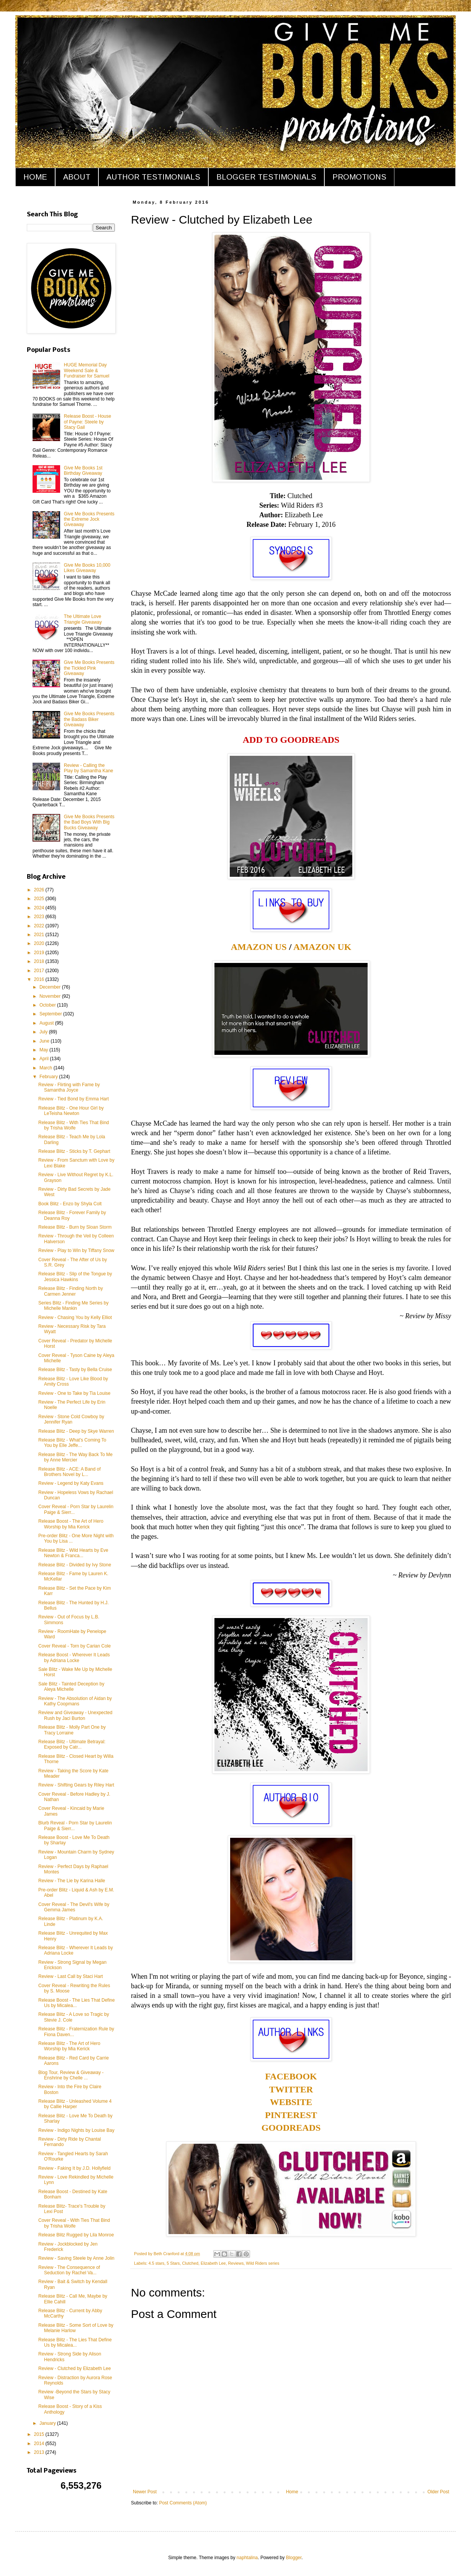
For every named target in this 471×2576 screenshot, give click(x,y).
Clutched (190, 2263)
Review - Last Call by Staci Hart (70, 1976)
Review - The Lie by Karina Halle (71, 1880)
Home (292, 2491)
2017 (40, 970)
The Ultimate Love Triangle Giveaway (83, 619)
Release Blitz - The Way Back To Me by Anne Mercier (75, 1457)
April (44, 1058)
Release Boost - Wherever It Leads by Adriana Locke (74, 1657)
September (51, 1014)
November (50, 996)
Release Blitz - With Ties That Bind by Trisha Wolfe (73, 1125)
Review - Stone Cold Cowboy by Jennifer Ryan (71, 1419)
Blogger (294, 2557)
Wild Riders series (262, 2263)
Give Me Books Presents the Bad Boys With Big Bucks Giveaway (89, 822)
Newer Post (145, 2491)
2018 (40, 961)
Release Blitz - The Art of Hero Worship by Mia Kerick (69, 2046)
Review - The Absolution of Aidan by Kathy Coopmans (75, 1701)
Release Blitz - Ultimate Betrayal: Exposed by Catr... (71, 1744)
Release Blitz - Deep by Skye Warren (76, 1431)
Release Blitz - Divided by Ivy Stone (74, 1565)
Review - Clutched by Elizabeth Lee (74, 2368)
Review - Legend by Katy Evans (70, 1483)
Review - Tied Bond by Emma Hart (73, 1099)
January (48, 2423)
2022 (40, 925)
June (45, 1041)
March (46, 1068)
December (50, 987)
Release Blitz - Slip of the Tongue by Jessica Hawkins (75, 1276)
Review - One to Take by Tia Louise (74, 1393)
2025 (40, 898)
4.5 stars (156, 2263)
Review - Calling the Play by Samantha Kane (88, 768)
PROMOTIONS (359, 177)
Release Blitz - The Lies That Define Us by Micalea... (75, 2342)
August (47, 1023)
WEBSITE (291, 2102)
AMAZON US (259, 947)
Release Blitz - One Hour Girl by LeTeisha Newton (71, 1110)
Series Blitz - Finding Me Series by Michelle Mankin (73, 1305)
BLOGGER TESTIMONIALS (266, 177)
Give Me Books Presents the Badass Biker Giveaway (89, 719)
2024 (40, 907)
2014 (40, 2443)
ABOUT (76, 177)
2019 (40, 952)
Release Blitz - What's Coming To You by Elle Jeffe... (72, 1442)
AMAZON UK (322, 947)
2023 (40, 916)
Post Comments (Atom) (183, 2503)
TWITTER (291, 2089)
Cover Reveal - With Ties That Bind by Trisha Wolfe (74, 2223)
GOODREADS (291, 2128)
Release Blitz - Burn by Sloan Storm (74, 1227)
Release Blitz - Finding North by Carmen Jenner (70, 1291)
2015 (40, 2434)
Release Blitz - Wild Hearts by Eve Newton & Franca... (73, 1553)
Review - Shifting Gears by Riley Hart (76, 1785)
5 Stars (173, 2263)
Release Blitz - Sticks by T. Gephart (74, 1151)
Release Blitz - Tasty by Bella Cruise (75, 1369)
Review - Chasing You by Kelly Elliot (75, 1317)
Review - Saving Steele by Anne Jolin (76, 2258)
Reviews (236, 2263)
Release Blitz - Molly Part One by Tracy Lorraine (72, 1729)
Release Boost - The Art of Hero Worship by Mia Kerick (70, 1523)
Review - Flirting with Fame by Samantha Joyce (69, 1087)
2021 (40, 934)
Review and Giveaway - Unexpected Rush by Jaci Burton (75, 1715)
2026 (40, 889)
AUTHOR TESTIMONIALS (153, 177)
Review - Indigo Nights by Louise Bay (76, 2130)
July (44, 1032)
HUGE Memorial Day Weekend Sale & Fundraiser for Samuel (87, 370)
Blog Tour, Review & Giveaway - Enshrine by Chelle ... (71, 2075)
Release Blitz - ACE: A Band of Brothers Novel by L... (69, 1471)
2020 (40, 943)
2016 (40, 979)
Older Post (438, 2491)
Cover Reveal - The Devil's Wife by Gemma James (73, 1907)
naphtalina (247, 2557)
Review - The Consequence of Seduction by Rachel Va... (69, 2270)
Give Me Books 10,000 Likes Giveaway (87, 567)
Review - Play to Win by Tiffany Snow (76, 1250)
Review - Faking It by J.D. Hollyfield (74, 2168)
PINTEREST (291, 2115)
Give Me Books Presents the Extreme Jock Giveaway (89, 519)
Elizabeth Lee (213, 2263)
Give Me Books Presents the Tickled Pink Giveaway (89, 668)
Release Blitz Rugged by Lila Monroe (76, 2235)
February (49, 1076)
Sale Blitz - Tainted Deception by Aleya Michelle (71, 1686)
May (44, 1050)
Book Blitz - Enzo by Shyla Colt (69, 1203)
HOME (35, 177)
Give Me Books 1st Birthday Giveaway (83, 470)
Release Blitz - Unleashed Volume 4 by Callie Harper (74, 2104)
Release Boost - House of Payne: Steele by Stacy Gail (87, 422)
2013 (40, 2452)
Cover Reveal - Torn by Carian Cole (74, 1646)
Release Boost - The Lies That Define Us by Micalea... (76, 2002)
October (48, 1005)
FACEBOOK (291, 2076)
